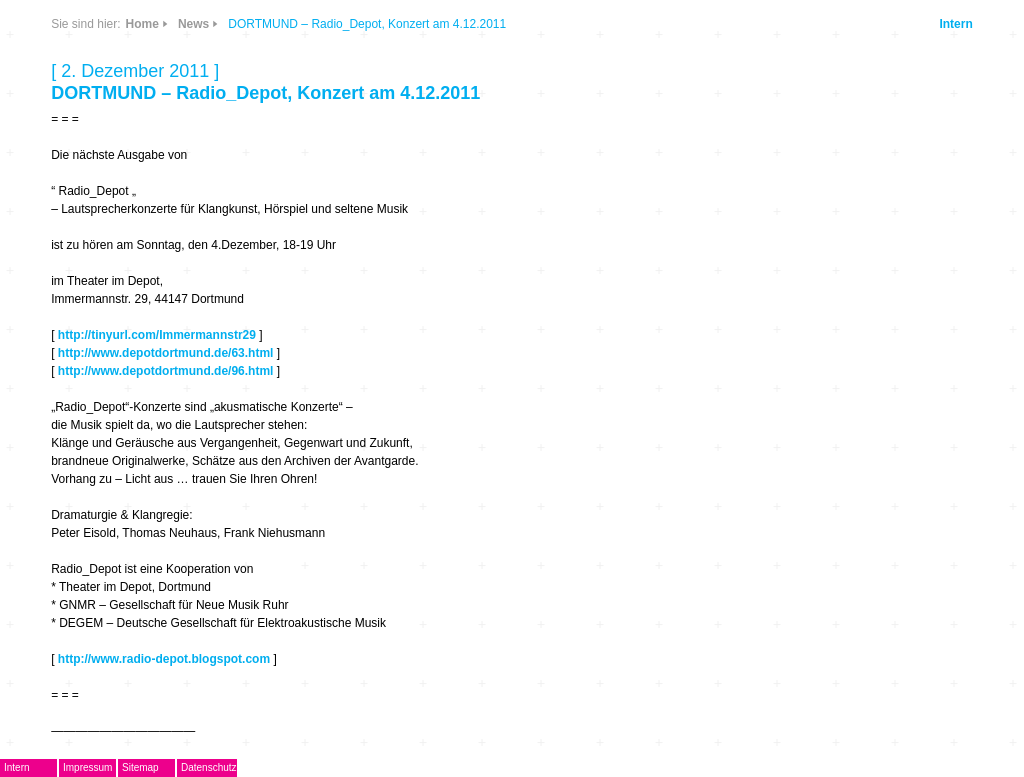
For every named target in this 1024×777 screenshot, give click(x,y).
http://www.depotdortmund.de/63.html (166, 353)
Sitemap (140, 767)
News (193, 24)
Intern (955, 24)
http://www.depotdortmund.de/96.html (166, 371)
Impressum (87, 767)
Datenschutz (209, 767)
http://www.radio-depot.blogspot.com (164, 659)
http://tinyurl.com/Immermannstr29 (157, 335)
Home (142, 24)
